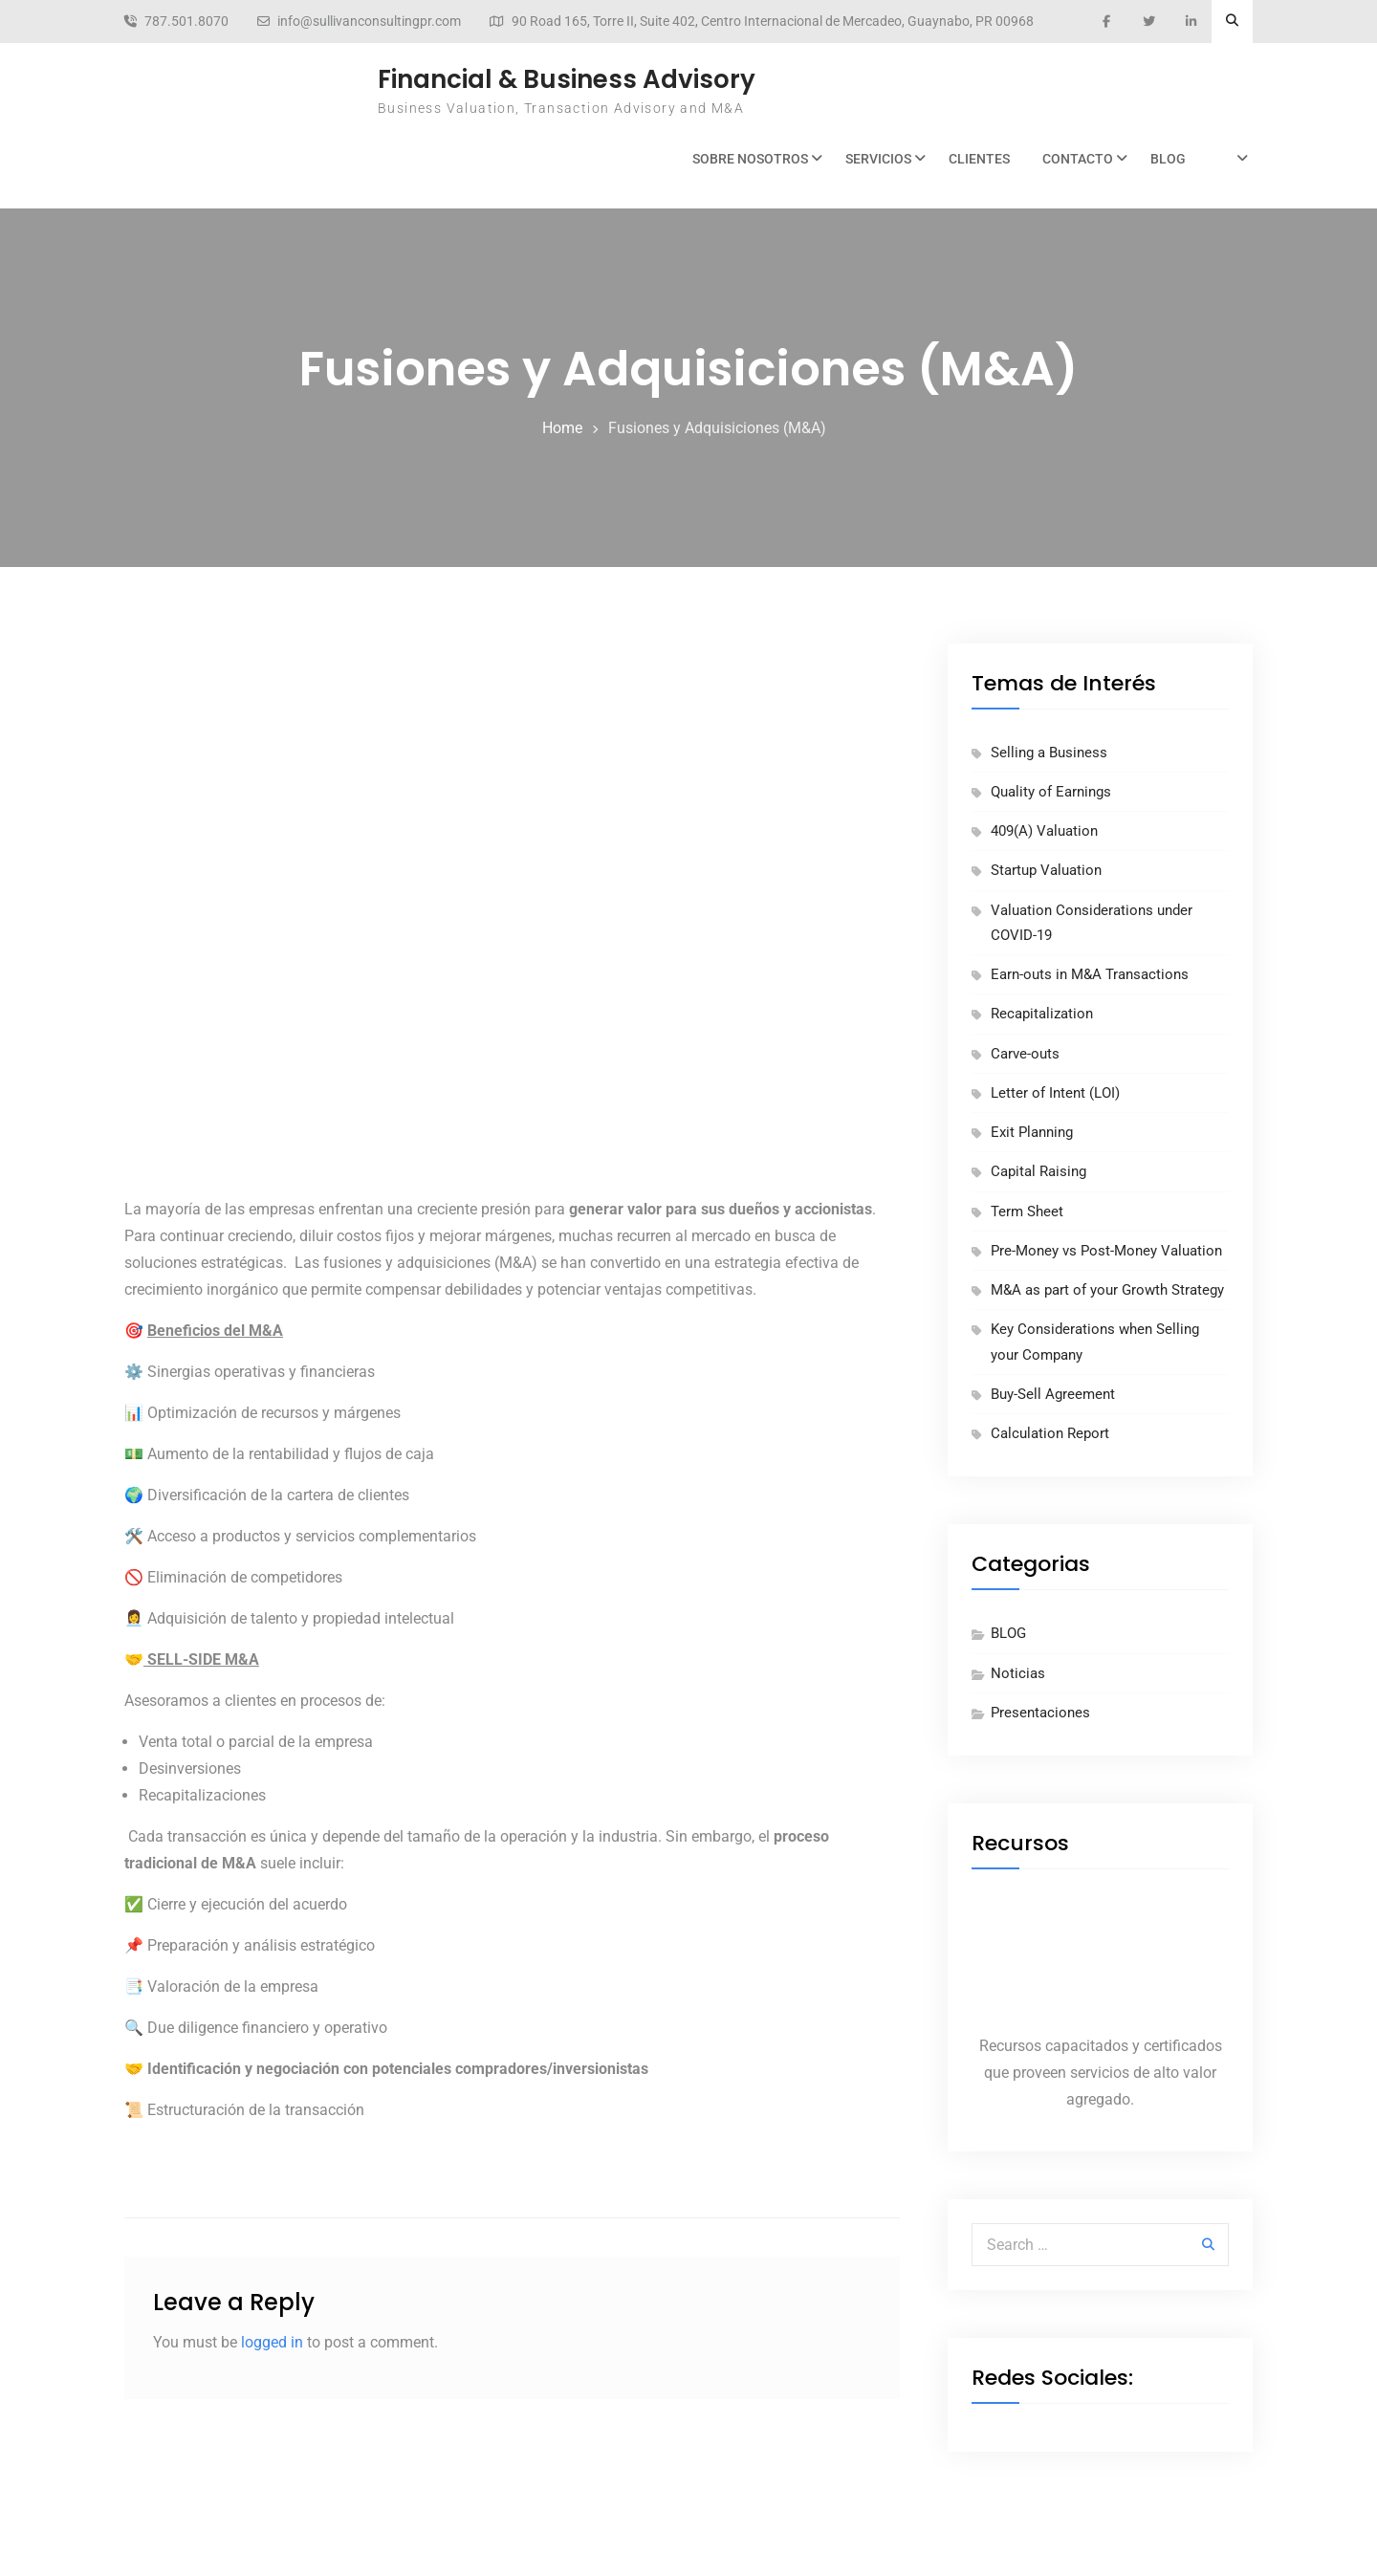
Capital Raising (1038, 1171)
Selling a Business (1049, 752)
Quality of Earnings (1051, 791)
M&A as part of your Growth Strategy (1107, 1290)
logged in (272, 2342)
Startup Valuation (1046, 870)
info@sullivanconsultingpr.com (369, 21)
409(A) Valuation (1044, 831)
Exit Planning (1032, 1132)
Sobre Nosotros (750, 158)
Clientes (979, 158)
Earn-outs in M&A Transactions (1090, 974)
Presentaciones (1040, 1712)
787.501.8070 (186, 21)
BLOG (1168, 158)
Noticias (1018, 1673)
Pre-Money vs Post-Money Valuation (1106, 1250)
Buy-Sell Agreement (1053, 1394)
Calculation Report (1050, 1433)
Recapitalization (1042, 1013)
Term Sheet (1027, 1211)
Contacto (1077, 158)
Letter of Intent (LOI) (1055, 1093)
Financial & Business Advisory (566, 79)
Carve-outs (1025, 1053)
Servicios (878, 158)
